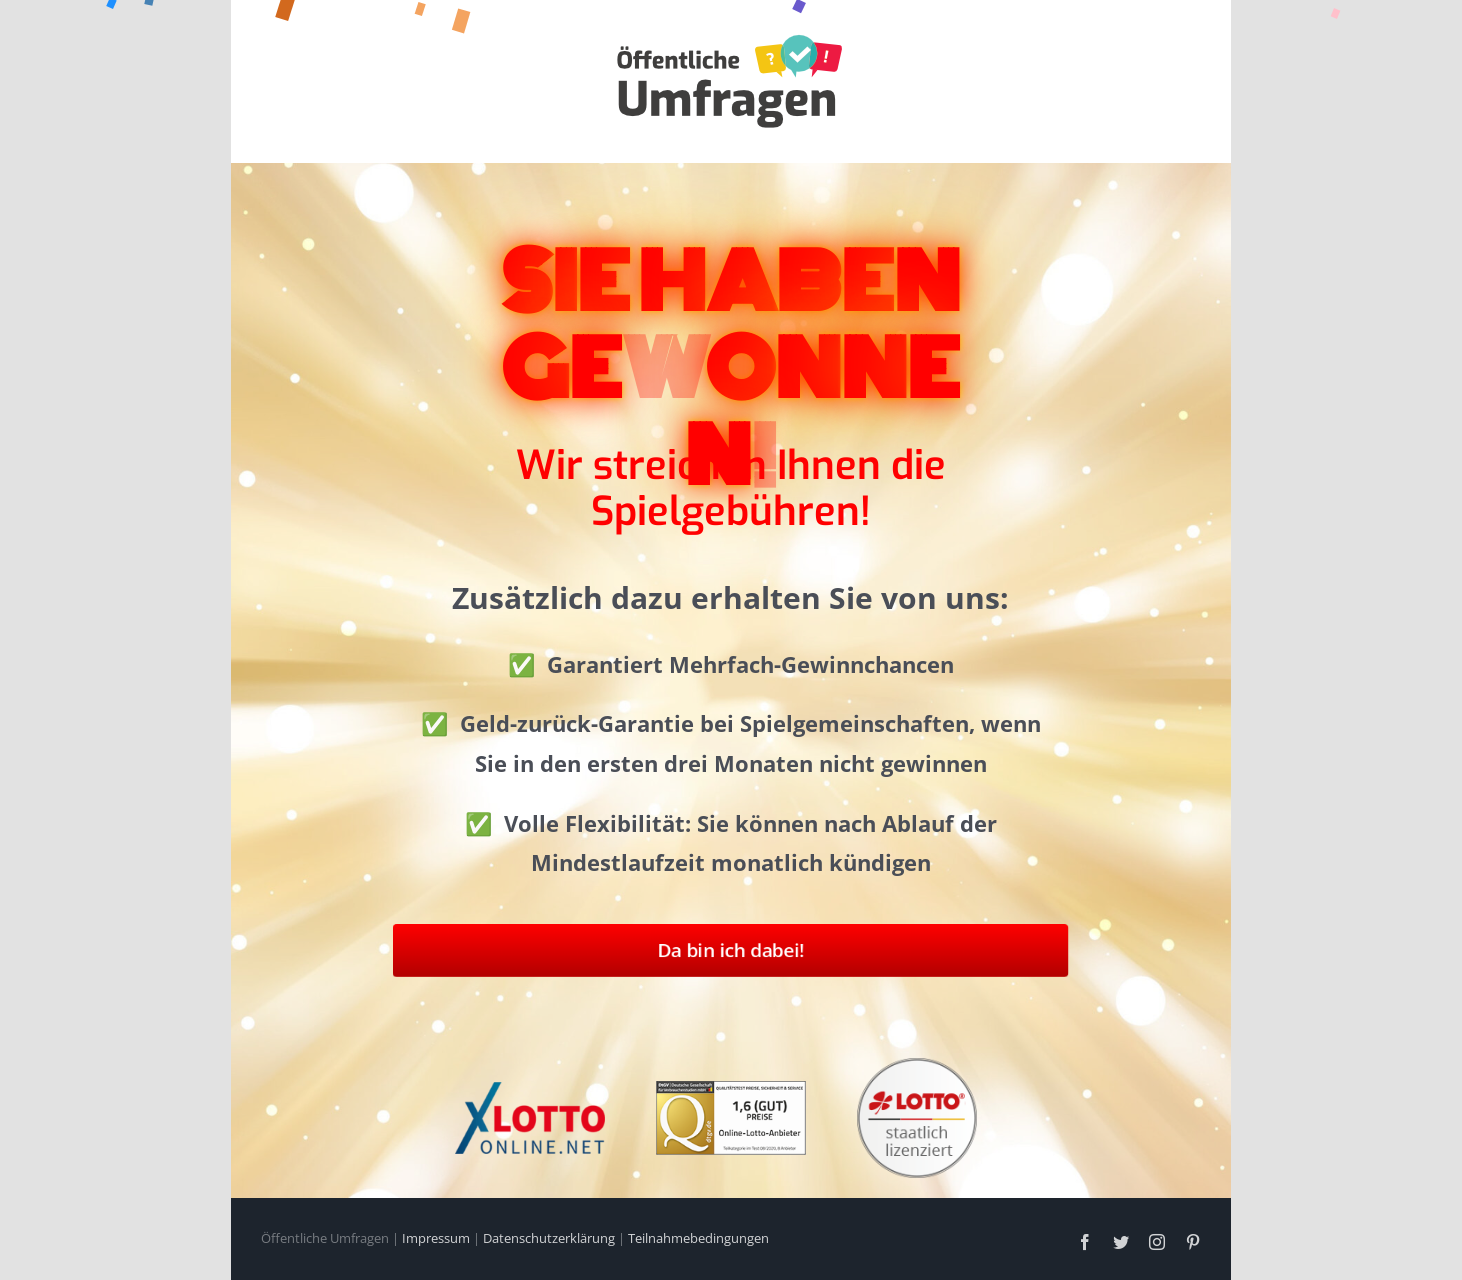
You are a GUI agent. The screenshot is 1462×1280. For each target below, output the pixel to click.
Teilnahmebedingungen (698, 1238)
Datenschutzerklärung (549, 1238)
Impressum (436, 1238)
